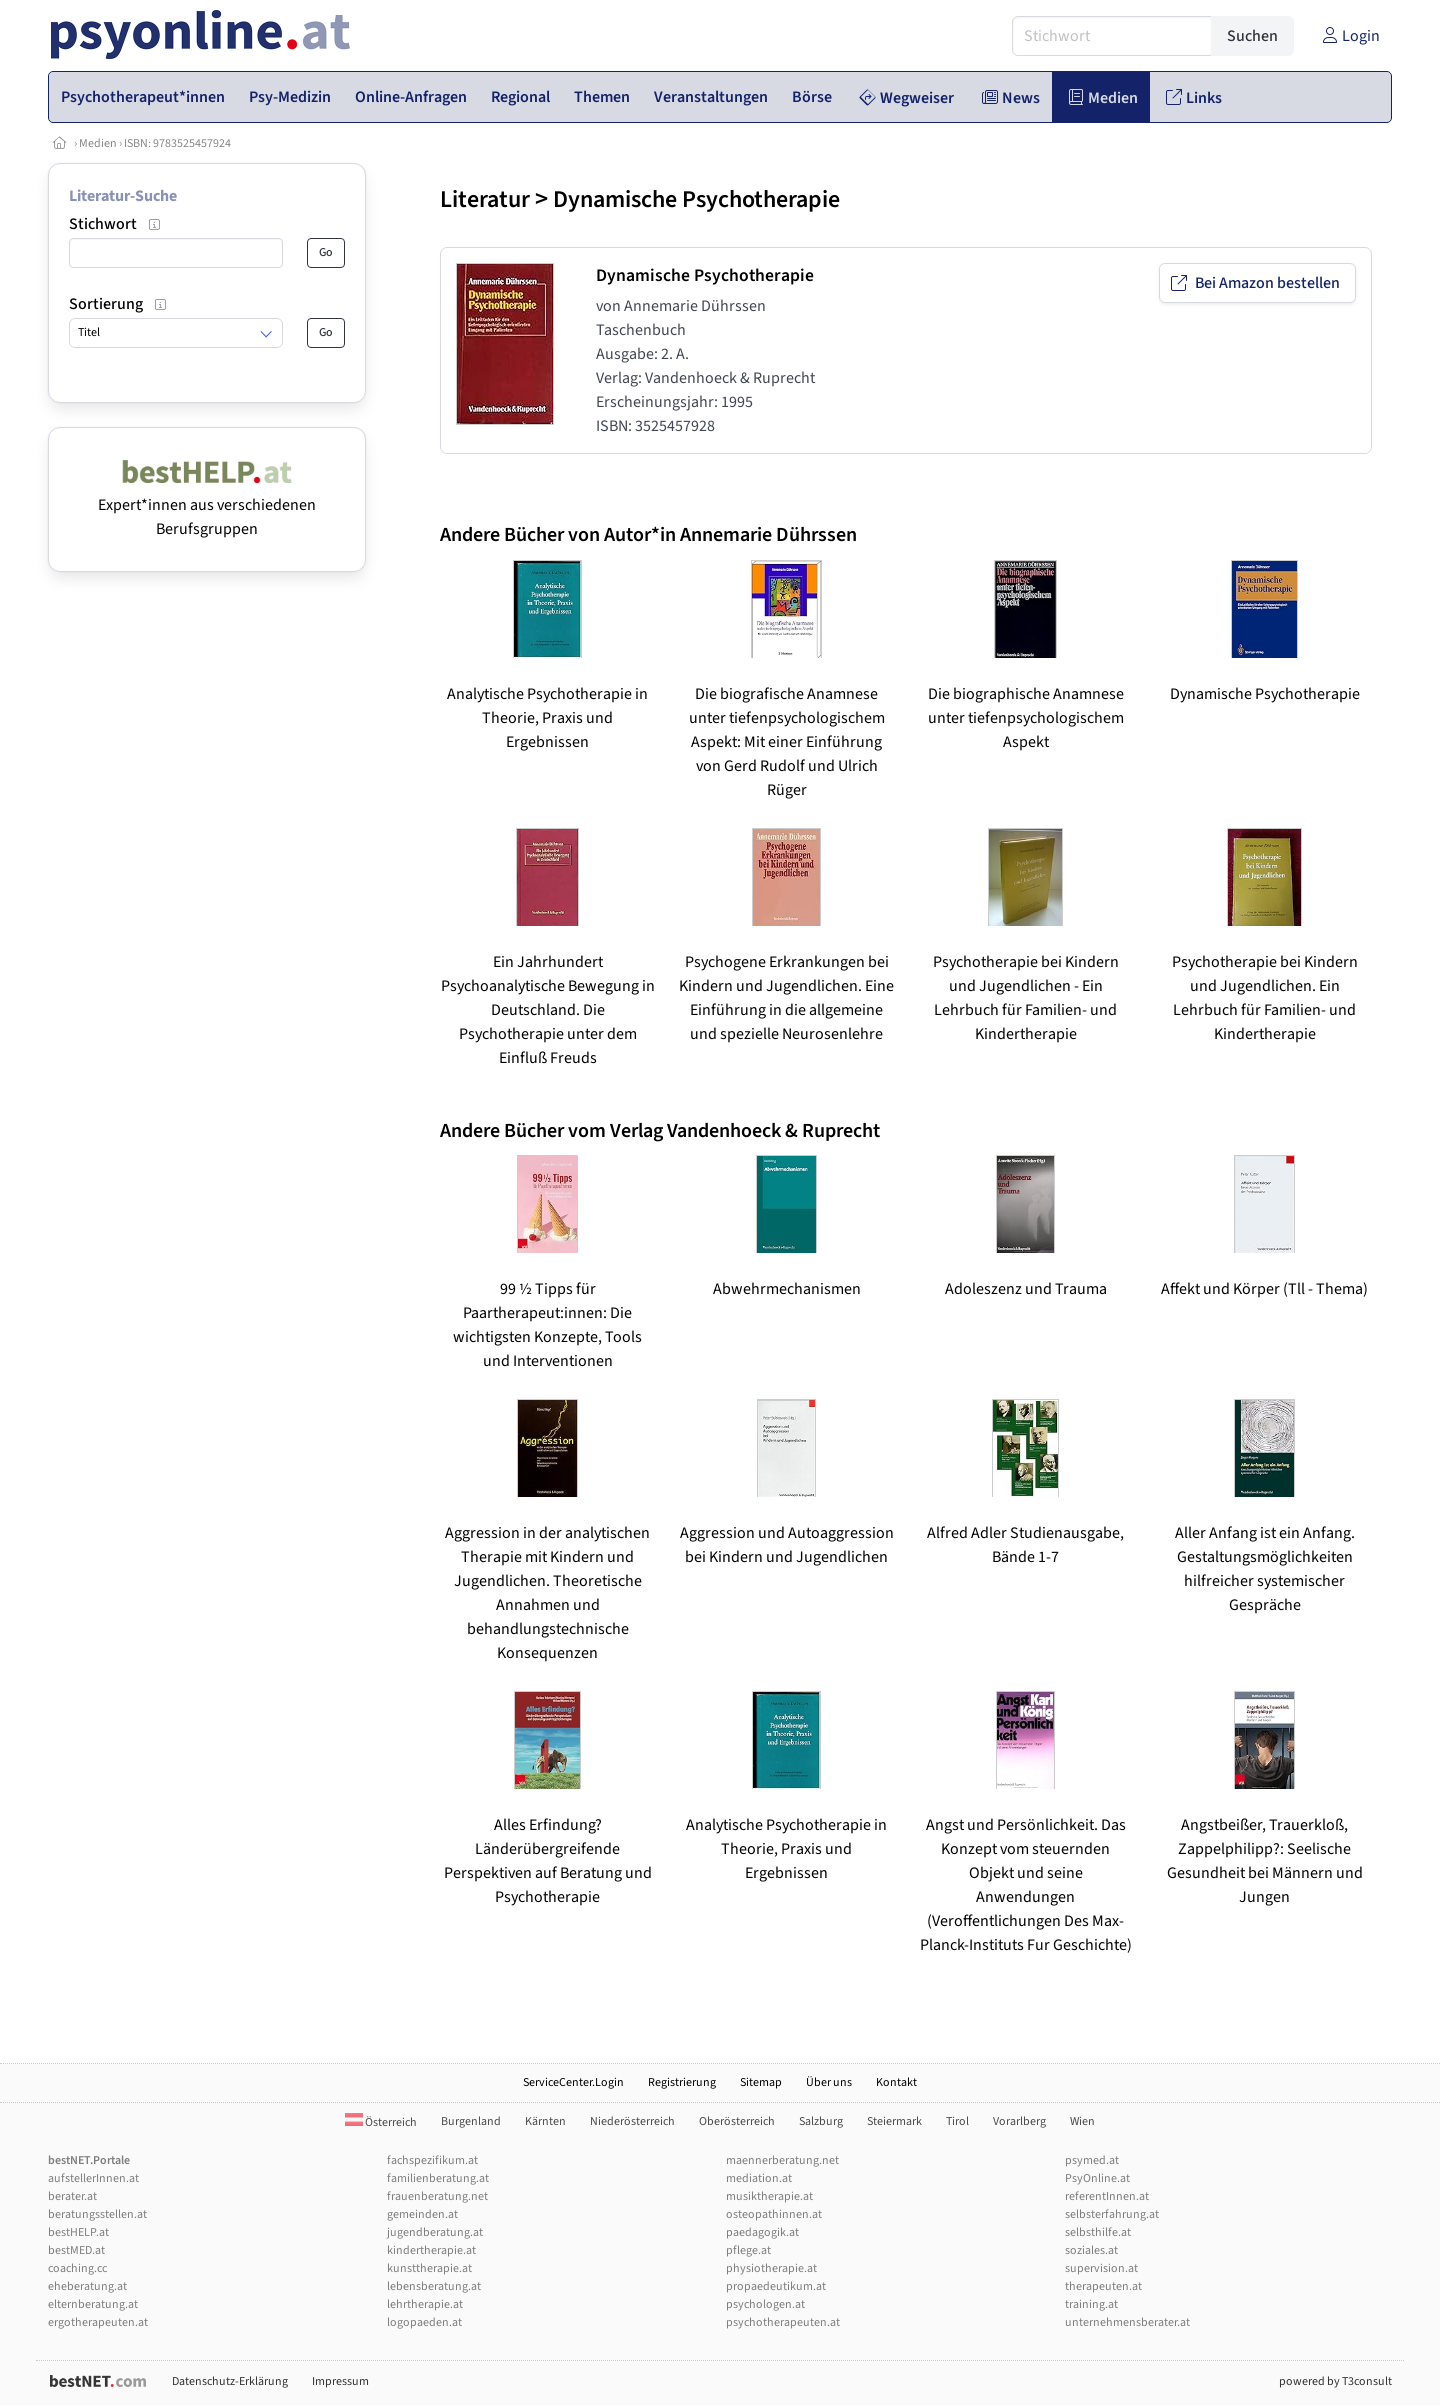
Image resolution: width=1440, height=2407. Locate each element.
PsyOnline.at (1097, 2178)
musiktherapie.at (769, 2196)
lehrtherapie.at (425, 2304)
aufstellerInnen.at (93, 2178)
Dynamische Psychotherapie (696, 199)
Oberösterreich (737, 2121)
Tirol (957, 2121)
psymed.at (1092, 2160)
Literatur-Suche (123, 196)
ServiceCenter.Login (573, 2082)
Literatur (485, 199)
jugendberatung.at (435, 2232)
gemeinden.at (422, 2214)
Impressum (340, 2381)
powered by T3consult (1335, 2381)
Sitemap (761, 2082)
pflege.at (748, 2250)
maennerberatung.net (782, 2160)
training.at (1091, 2304)
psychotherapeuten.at (783, 2322)
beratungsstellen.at (97, 2214)
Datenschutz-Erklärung (230, 2381)
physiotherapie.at (771, 2268)
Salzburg (821, 2121)
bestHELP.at (78, 2232)
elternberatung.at (93, 2304)
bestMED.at (76, 2250)
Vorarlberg (1019, 2121)
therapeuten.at (1103, 2286)
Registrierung (682, 2082)
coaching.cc (77, 2268)
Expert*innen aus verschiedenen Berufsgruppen (207, 505)
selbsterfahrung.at (1112, 2214)
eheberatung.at (87, 2286)
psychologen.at (765, 2304)
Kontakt (896, 2082)
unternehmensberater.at (1127, 2322)
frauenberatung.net (437, 2196)
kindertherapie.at (431, 2250)
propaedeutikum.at (776, 2286)
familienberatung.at (438, 2178)
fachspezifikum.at (432, 2160)
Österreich (381, 2122)
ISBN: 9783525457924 (177, 143)
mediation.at (759, 2178)
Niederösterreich (632, 2121)
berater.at (72, 2196)
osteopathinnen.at (774, 2214)
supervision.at (1101, 2268)
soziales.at (1091, 2250)
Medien (98, 143)
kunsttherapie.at (429, 2268)
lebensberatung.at (434, 2286)
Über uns (829, 2082)
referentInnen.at (1107, 2196)
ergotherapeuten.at (98, 2322)
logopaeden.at (424, 2322)
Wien (1082, 2121)
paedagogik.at (762, 2232)
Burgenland (471, 2121)
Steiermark (894, 2121)
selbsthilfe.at (1098, 2232)
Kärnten (545, 2121)
